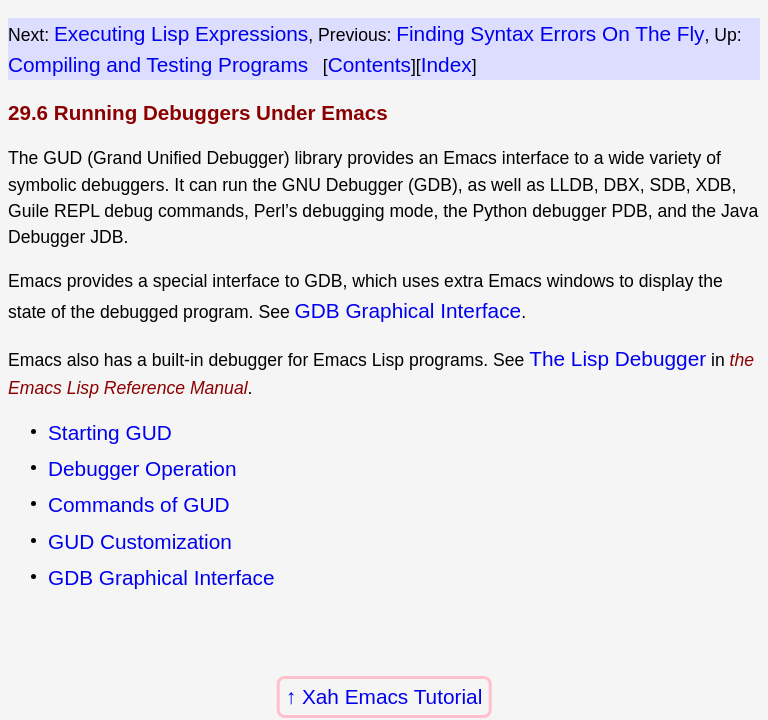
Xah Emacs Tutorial (392, 696)
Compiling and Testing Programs (158, 64)
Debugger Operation (142, 468)
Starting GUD (110, 432)
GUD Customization (140, 541)
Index (446, 64)
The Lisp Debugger (617, 358)
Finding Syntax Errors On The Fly (550, 33)
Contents (369, 64)
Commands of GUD (138, 504)
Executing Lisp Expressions (181, 33)
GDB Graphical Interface (408, 310)
